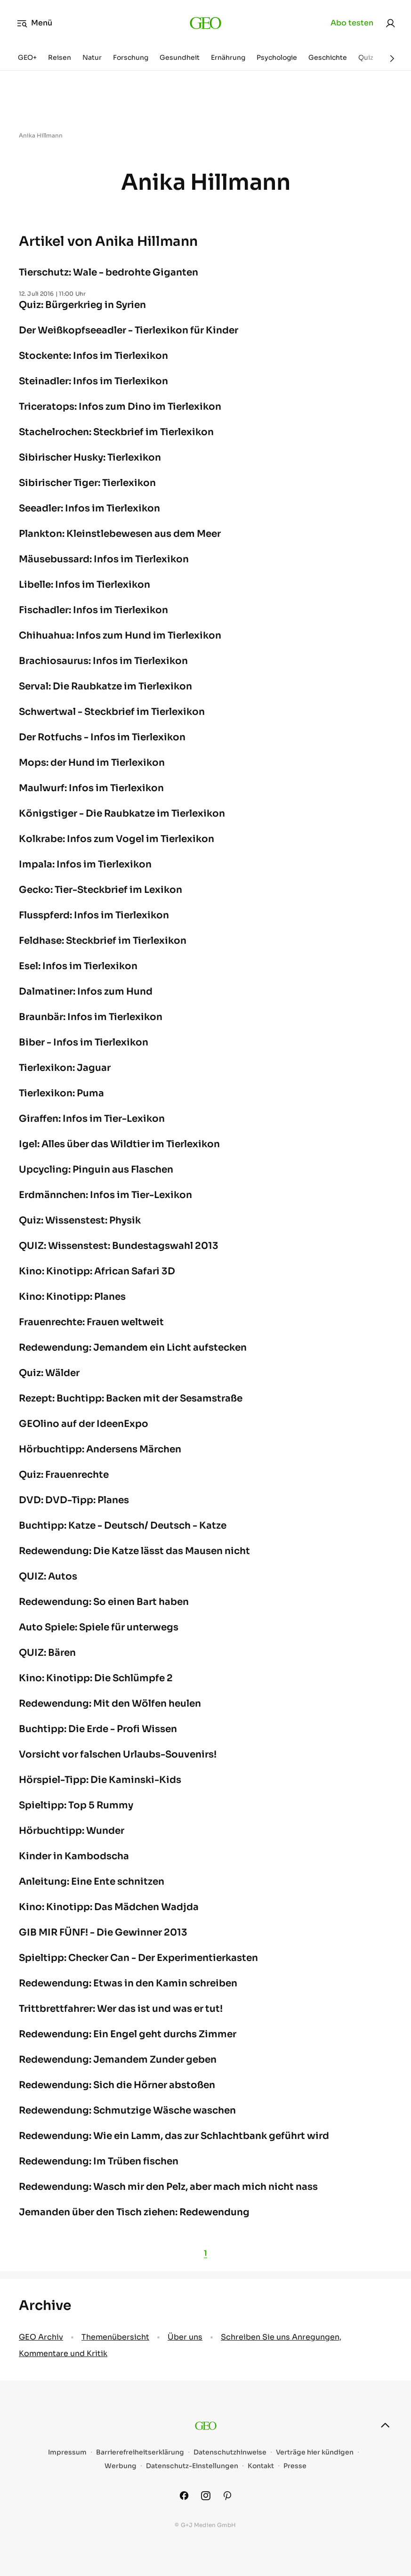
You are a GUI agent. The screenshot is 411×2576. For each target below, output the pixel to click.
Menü (34, 23)
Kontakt (261, 2466)
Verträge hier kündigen (315, 2452)
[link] (390, 23)
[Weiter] (392, 58)
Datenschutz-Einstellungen (192, 2466)
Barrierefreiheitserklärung (140, 2452)
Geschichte (327, 57)
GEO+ (27, 57)
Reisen (59, 57)
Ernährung (228, 57)
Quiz (365, 57)
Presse (294, 2466)
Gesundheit (180, 57)
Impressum (67, 2452)
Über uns (185, 2337)
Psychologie (277, 57)
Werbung (121, 2466)
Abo (351, 23)
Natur (92, 57)
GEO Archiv (41, 2337)
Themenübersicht (115, 2337)
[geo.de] (205, 23)
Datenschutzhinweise (229, 2452)
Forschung (130, 57)
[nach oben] (385, 2425)
